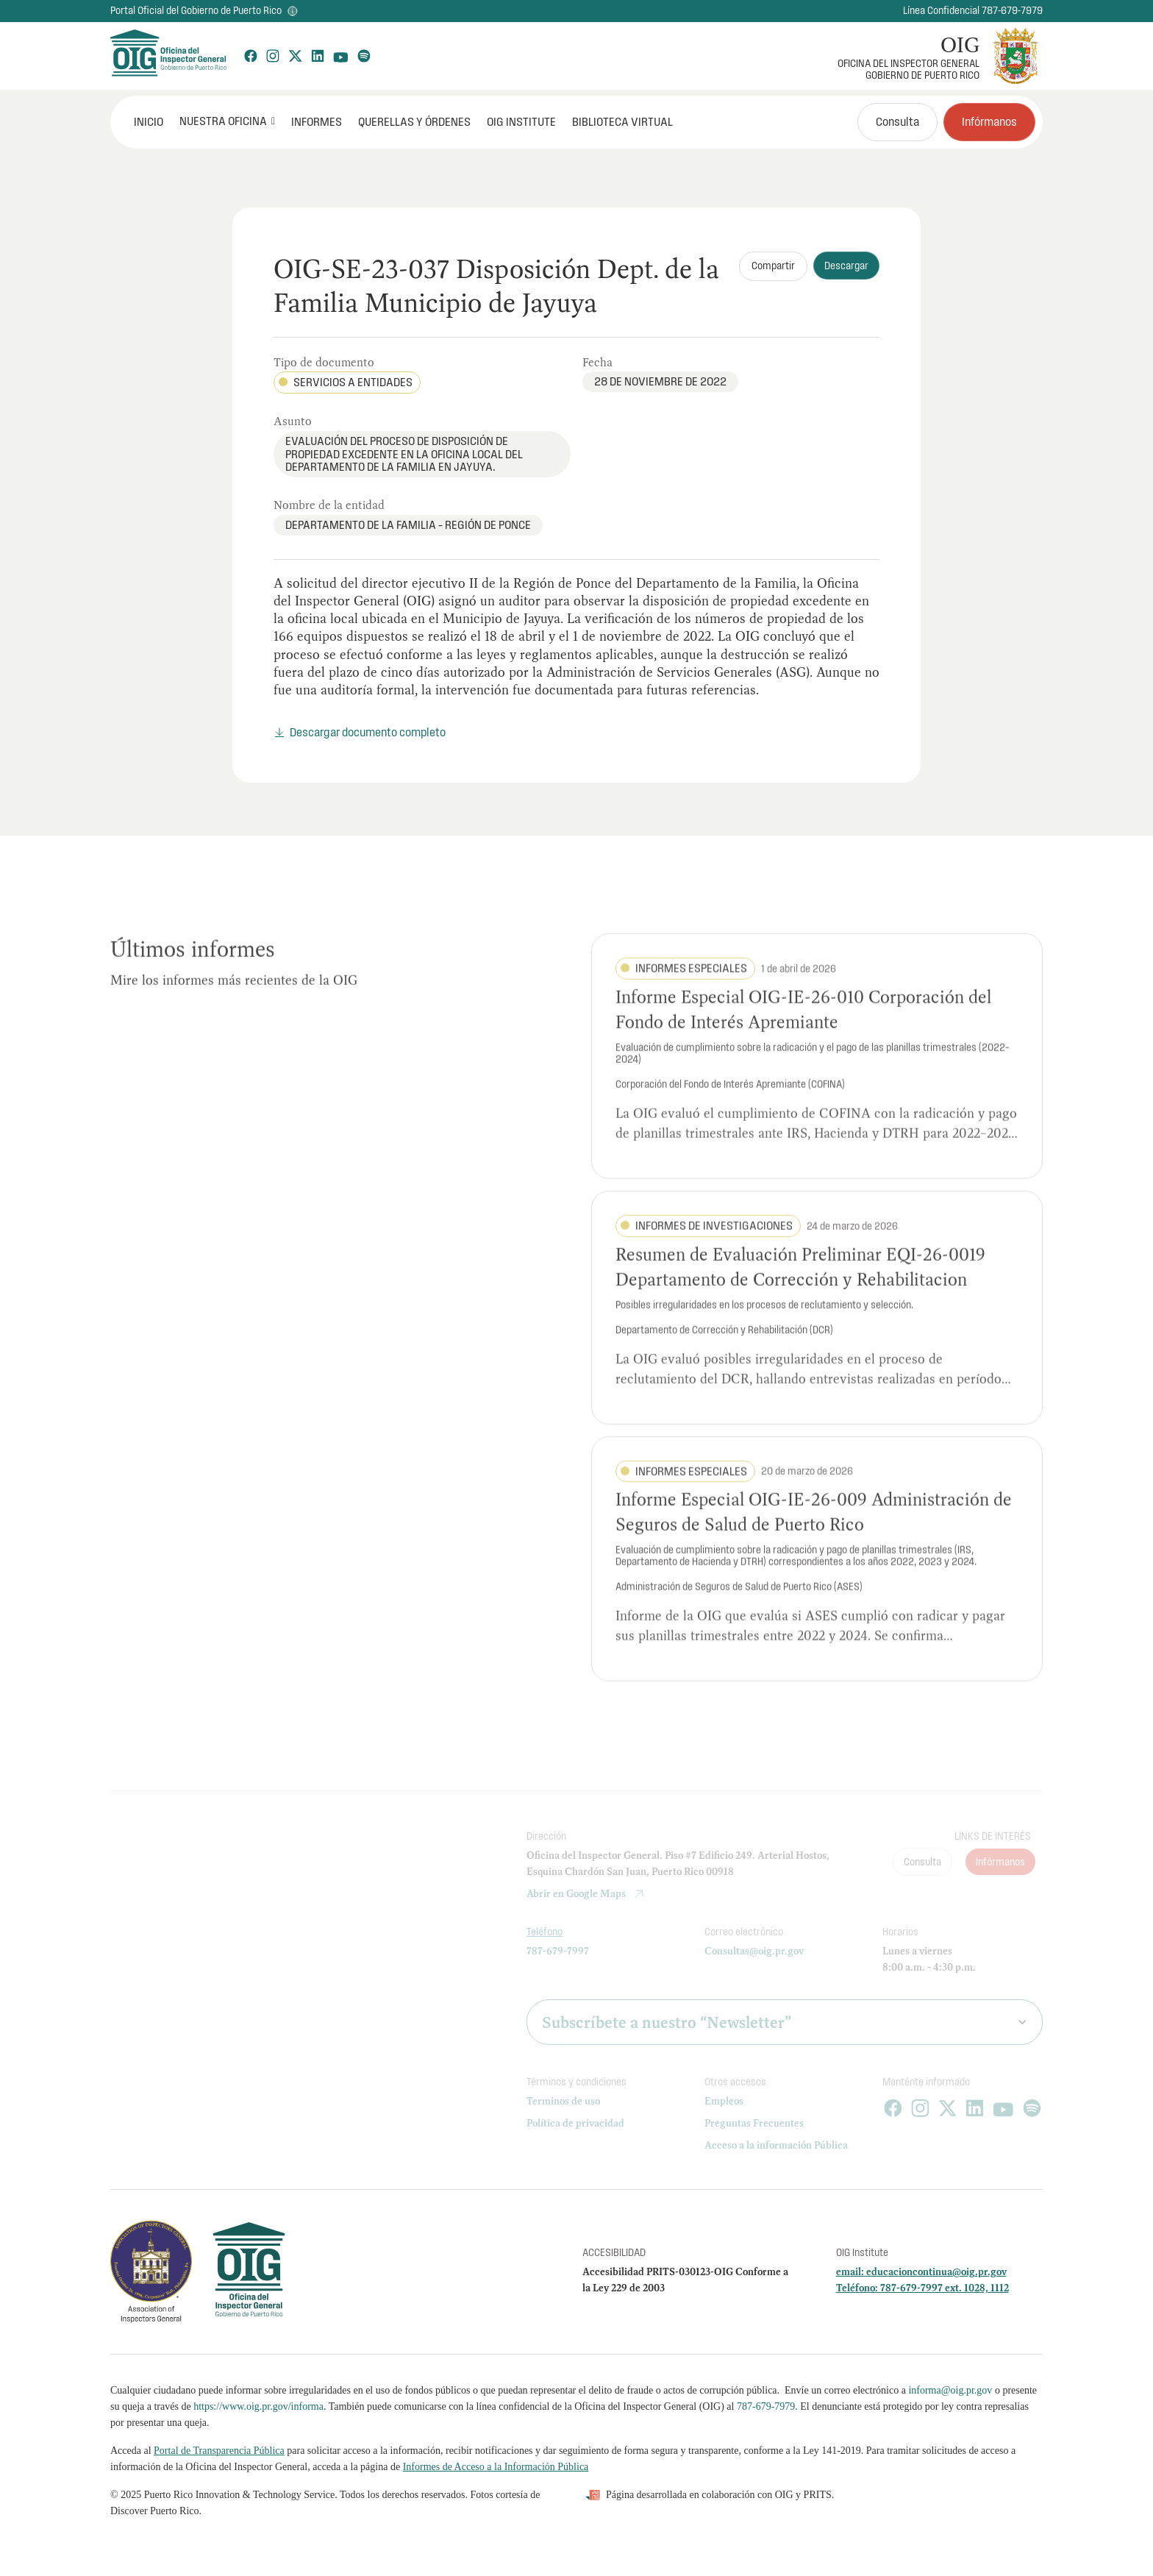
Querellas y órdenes (414, 121)
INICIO (148, 121)
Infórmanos (989, 121)
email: (851, 2271)
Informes (316, 121)
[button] (227, 121)
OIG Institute (521, 121)
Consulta (897, 121)
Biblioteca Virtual (622, 121)
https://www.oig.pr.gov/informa (258, 2406)
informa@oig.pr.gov (950, 2390)
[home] (167, 55)
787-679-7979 (766, 2406)
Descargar (846, 265)
